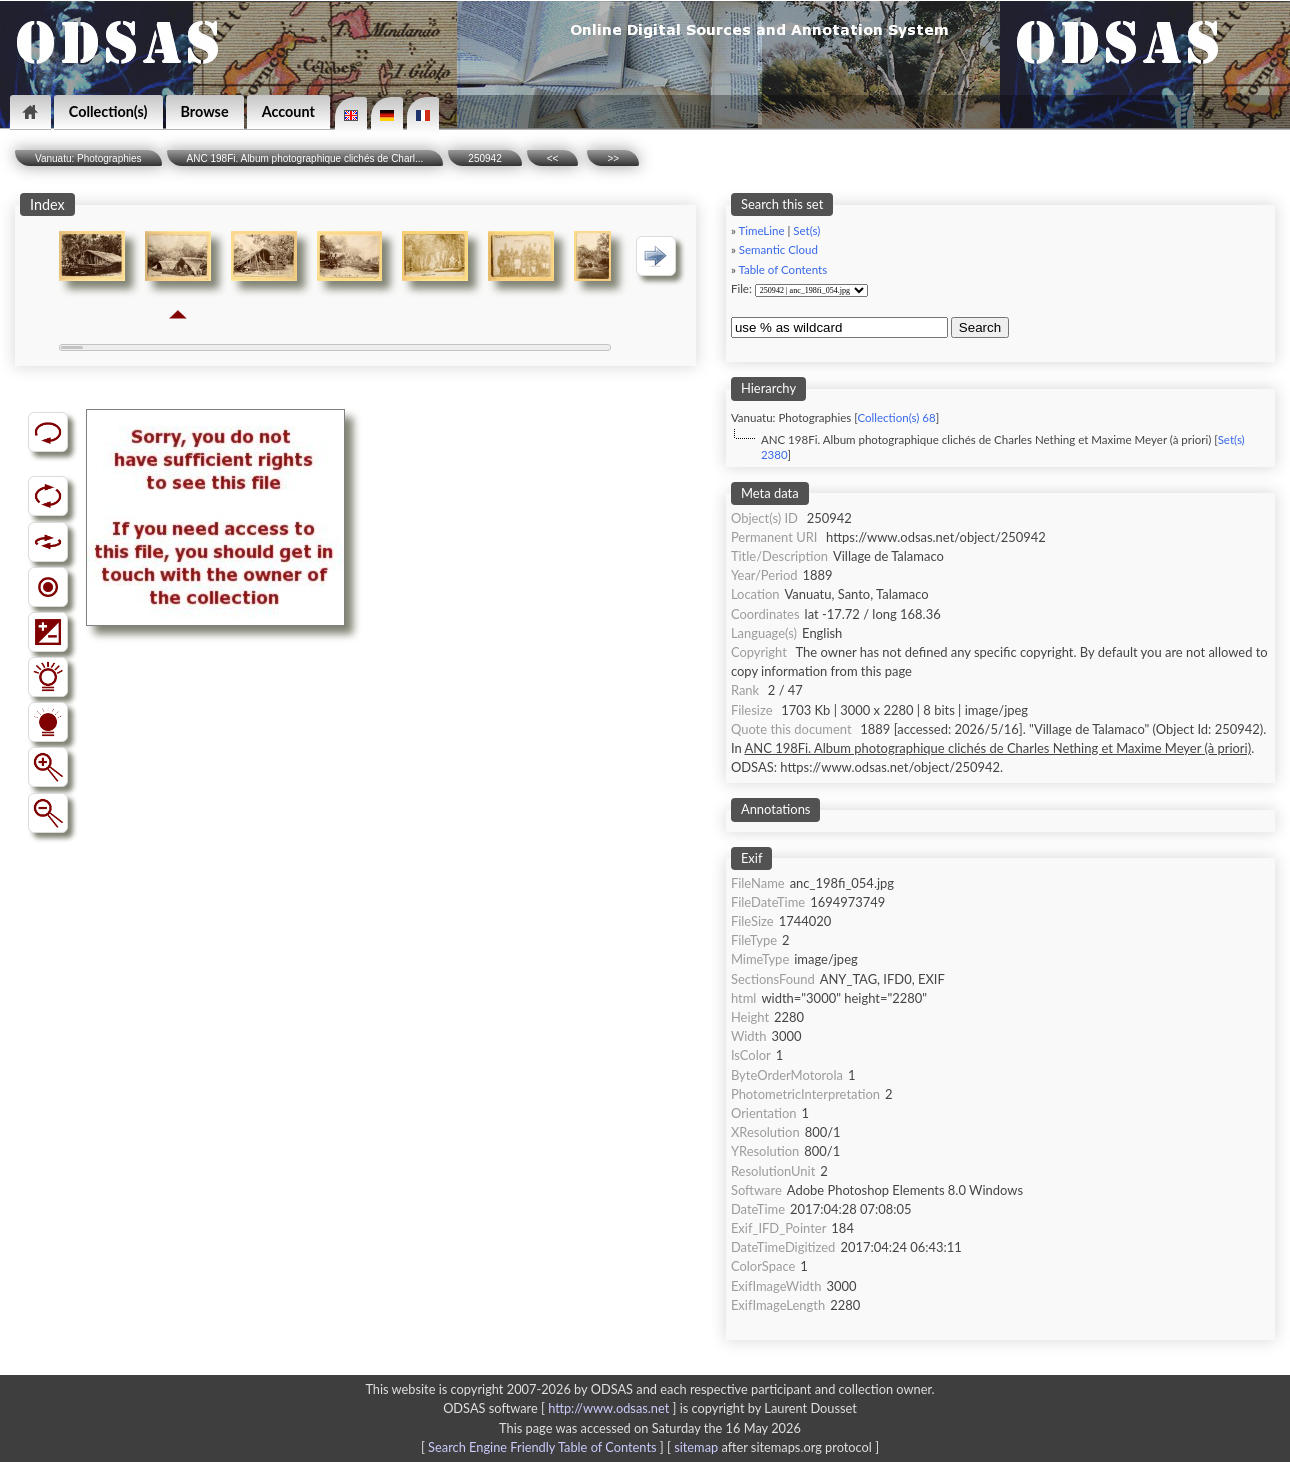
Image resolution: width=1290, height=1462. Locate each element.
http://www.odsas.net (608, 1408)
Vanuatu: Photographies (88, 158)
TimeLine (761, 230)
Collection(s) (108, 111)
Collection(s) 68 (896, 417)
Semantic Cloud (778, 249)
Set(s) (806, 230)
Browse (205, 111)
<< (553, 158)
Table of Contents (782, 269)
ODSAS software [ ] (561, 1408)
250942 (484, 158)
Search (980, 327)
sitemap (696, 1447)
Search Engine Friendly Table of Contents (542, 1447)
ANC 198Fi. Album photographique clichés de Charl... (305, 158)
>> (613, 158)
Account (288, 111)
